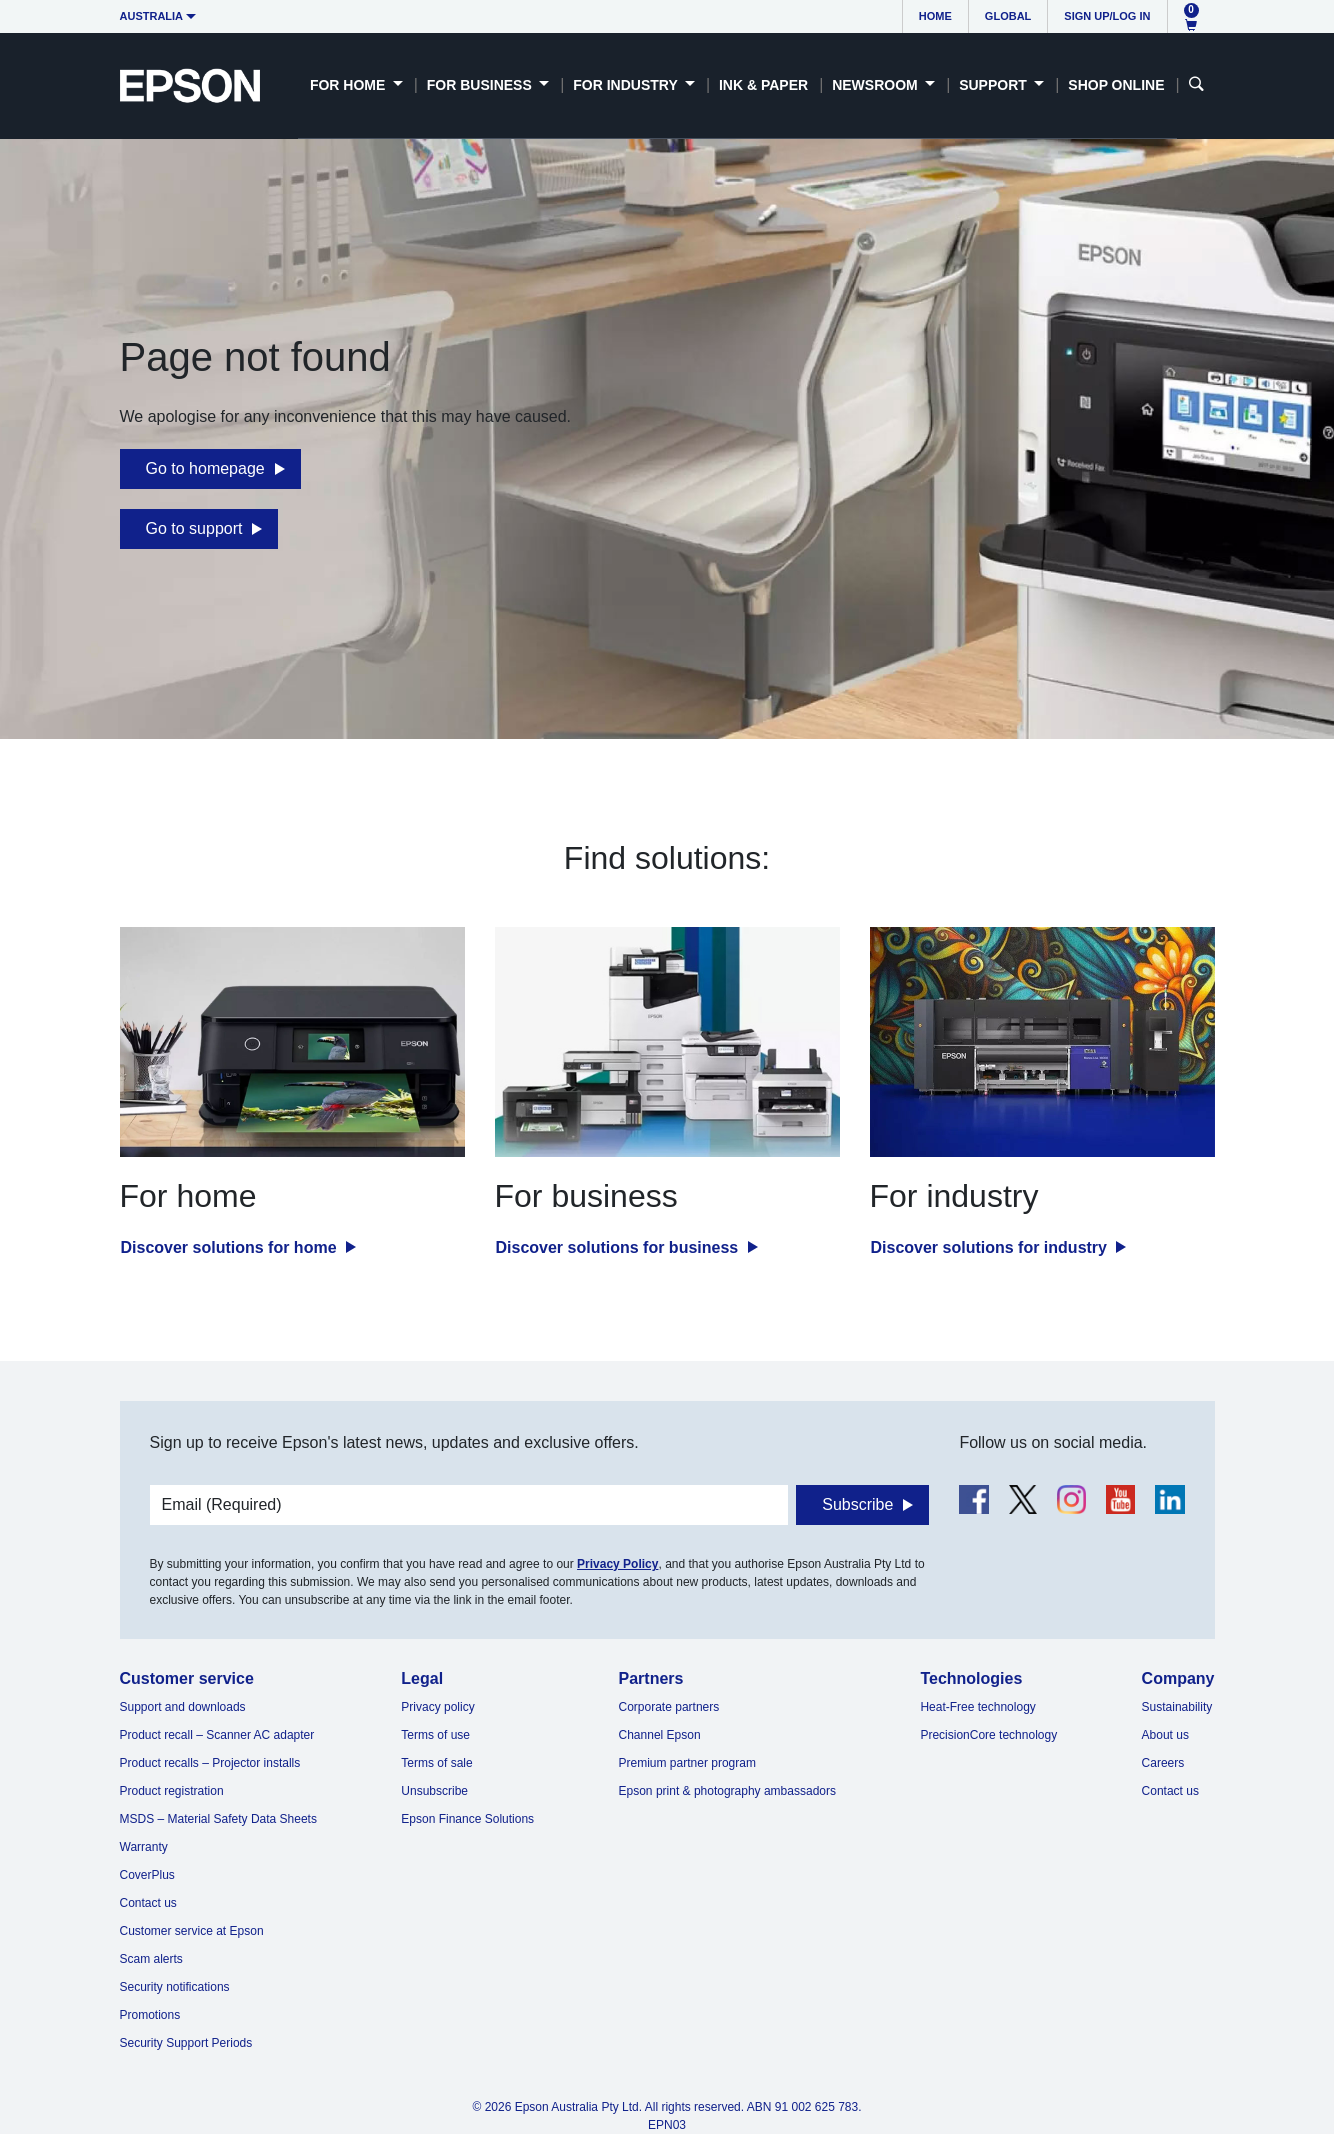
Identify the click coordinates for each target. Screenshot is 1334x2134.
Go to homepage (205, 468)
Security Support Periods (186, 2043)
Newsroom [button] (876, 85)
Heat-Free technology (977, 1707)
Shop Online (1116, 85)
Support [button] (995, 85)
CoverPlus (147, 1875)
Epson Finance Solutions (467, 1819)
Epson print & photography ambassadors (727, 1791)
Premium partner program (687, 1763)
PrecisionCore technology (988, 1735)
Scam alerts (151, 1959)
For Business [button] (481, 85)
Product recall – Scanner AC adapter (217, 1735)
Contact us (148, 1903)
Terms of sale (436, 1763)
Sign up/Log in (1107, 16)
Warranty (144, 1847)
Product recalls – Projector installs (210, 1763)
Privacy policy (437, 1707)
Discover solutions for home (231, 1247)
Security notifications (175, 1987)
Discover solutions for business (619, 1247)
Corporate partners (669, 1707)
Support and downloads (183, 1707)
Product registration (172, 1791)
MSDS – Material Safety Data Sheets (218, 1819)
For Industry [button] (627, 85)
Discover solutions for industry (991, 1247)
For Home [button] (349, 85)
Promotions (150, 2015)
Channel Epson (660, 1735)
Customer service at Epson (192, 1931)
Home (935, 16)
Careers (1163, 1763)
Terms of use (435, 1735)
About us (1165, 1735)
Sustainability (1177, 1707)
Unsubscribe (434, 1791)
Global (1008, 16)
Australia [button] (152, 16)
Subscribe (857, 1504)
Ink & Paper (763, 85)
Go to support (194, 528)
